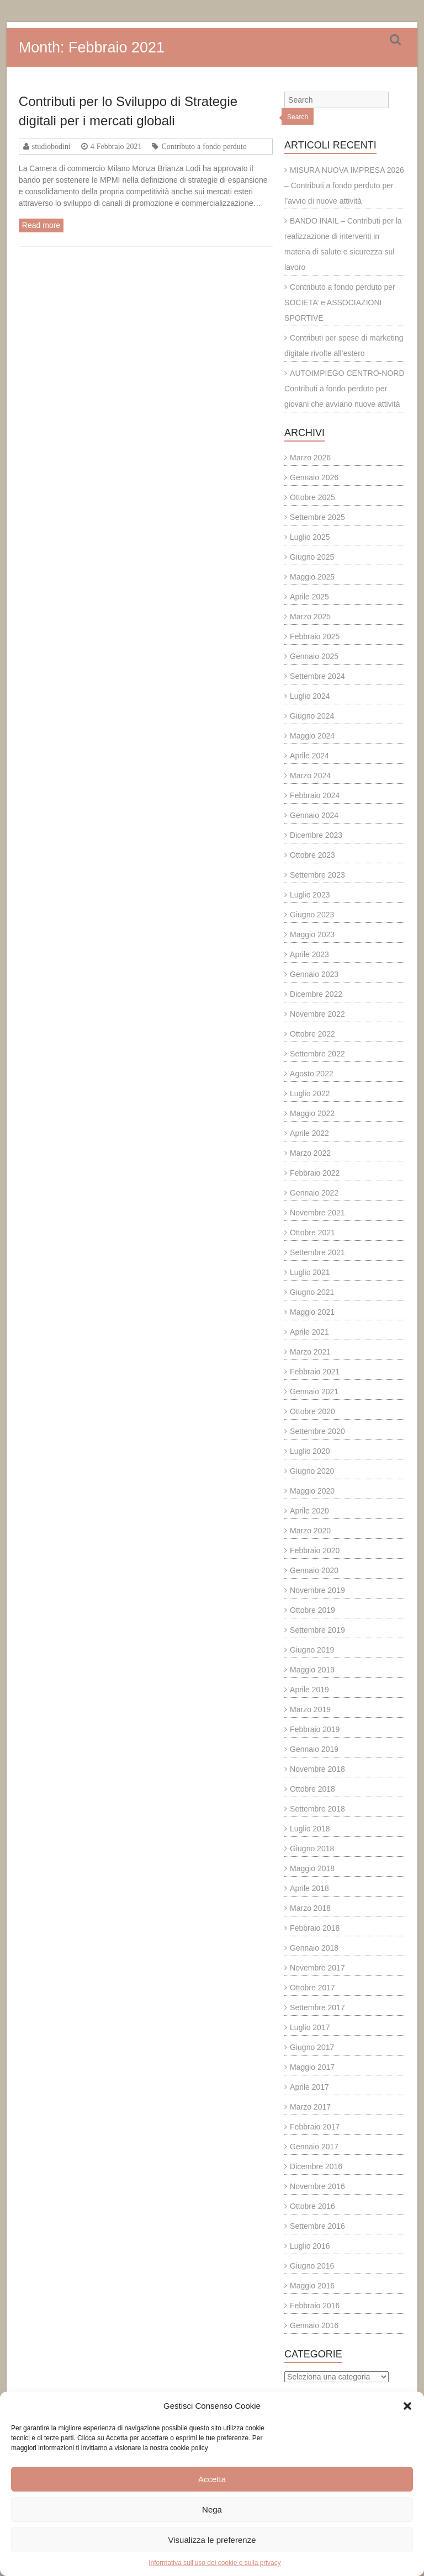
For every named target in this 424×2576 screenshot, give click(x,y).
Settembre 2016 (317, 2226)
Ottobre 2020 (312, 1411)
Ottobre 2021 (312, 1232)
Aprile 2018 (309, 1888)
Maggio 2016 (312, 2285)
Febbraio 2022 (315, 1173)
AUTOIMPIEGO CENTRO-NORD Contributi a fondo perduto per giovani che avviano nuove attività (344, 388)
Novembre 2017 (317, 1967)
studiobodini (51, 146)
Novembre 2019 (317, 1590)
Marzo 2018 (310, 1908)
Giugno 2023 (312, 914)
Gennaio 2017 (314, 2146)
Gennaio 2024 (314, 815)
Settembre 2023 (317, 874)
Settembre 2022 (317, 1053)
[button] (407, 2406)
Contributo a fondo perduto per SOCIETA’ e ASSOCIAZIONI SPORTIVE (339, 302)
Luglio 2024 (310, 696)
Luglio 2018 (310, 1828)
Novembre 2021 (317, 1212)
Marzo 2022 (310, 1153)
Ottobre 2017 (312, 1987)
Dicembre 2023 (316, 835)
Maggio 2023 (312, 934)
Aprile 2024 (309, 755)
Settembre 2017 (317, 2007)
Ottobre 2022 (312, 1033)
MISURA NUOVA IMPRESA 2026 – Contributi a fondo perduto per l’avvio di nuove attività (344, 185)
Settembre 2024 (317, 676)
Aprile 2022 (309, 1133)
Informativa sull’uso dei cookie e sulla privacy (214, 2563)
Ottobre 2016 (312, 2206)
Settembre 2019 (317, 1630)
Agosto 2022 (311, 1073)
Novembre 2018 (317, 1769)
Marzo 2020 (310, 1530)
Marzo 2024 (310, 775)
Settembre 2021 (317, 1252)
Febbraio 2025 (315, 636)
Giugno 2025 (312, 557)
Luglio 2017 (310, 2027)
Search (297, 117)
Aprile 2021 (309, 1331)
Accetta (212, 2479)
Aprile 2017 (309, 2087)
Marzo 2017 (310, 2106)
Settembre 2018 (317, 1808)
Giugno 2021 (312, 1292)
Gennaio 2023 (314, 974)
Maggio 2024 (312, 735)
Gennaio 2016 (314, 2325)
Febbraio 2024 (315, 795)
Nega (212, 2509)
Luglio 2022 (310, 1093)
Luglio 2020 (310, 1451)
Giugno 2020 (312, 1471)
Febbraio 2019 (315, 1729)
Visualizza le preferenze (212, 2540)
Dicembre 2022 (316, 994)
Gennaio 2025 (314, 656)
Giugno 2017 (312, 2047)
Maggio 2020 (312, 1490)
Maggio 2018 (312, 1868)
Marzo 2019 (310, 1709)
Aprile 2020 (309, 1510)
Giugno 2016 (312, 2265)
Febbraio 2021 (315, 1371)
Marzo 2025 (310, 616)
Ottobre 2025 (312, 497)
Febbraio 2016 (315, 2305)
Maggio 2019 (312, 1669)
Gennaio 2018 (314, 1947)
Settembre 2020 (317, 1431)
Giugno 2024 (312, 715)
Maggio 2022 (312, 1113)
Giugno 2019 (312, 1649)
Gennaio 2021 (314, 1391)
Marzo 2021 (310, 1351)
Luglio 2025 (310, 537)
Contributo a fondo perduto (203, 146)
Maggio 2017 (312, 2067)
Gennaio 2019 (314, 1749)
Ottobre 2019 (312, 1610)
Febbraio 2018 (315, 1928)
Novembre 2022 (317, 1014)
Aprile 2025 (309, 596)
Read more (41, 225)
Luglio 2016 (310, 2246)
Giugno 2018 (312, 1848)
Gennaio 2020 (314, 1570)
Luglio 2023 (310, 894)
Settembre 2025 (317, 517)
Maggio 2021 (312, 1312)
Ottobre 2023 (312, 855)
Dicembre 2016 (316, 2166)
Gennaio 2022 (314, 1192)
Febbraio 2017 (315, 2126)
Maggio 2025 (312, 576)
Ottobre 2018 (312, 1788)
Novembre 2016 (317, 2186)
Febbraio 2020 (315, 1550)
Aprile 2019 (309, 1689)
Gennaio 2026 (314, 477)
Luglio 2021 (310, 1272)
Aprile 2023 (309, 954)
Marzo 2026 (310, 457)
